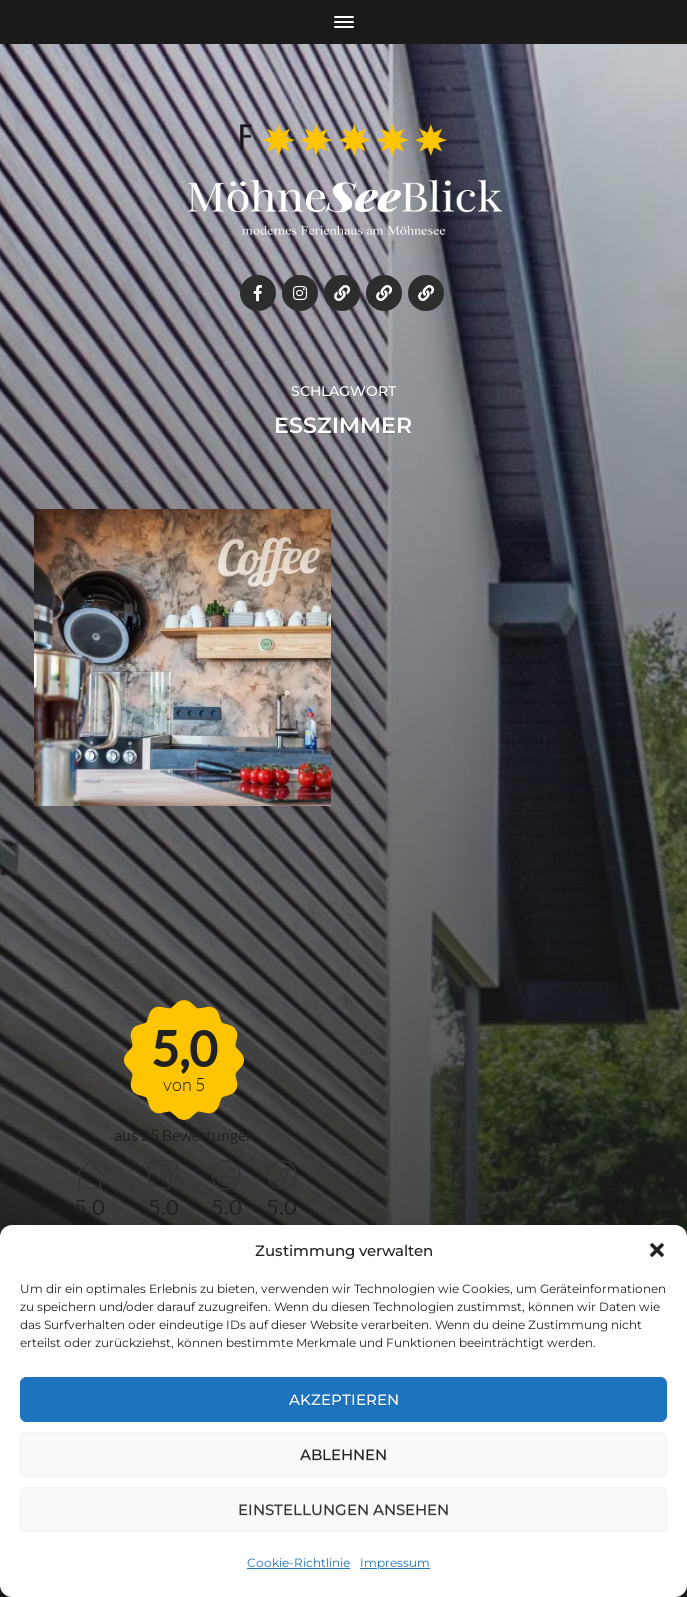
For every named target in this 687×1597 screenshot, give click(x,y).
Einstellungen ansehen (343, 1509)
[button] (657, 1250)
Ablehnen (343, 1454)
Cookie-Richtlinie (298, 1562)
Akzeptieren (344, 1399)
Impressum (395, 1562)
